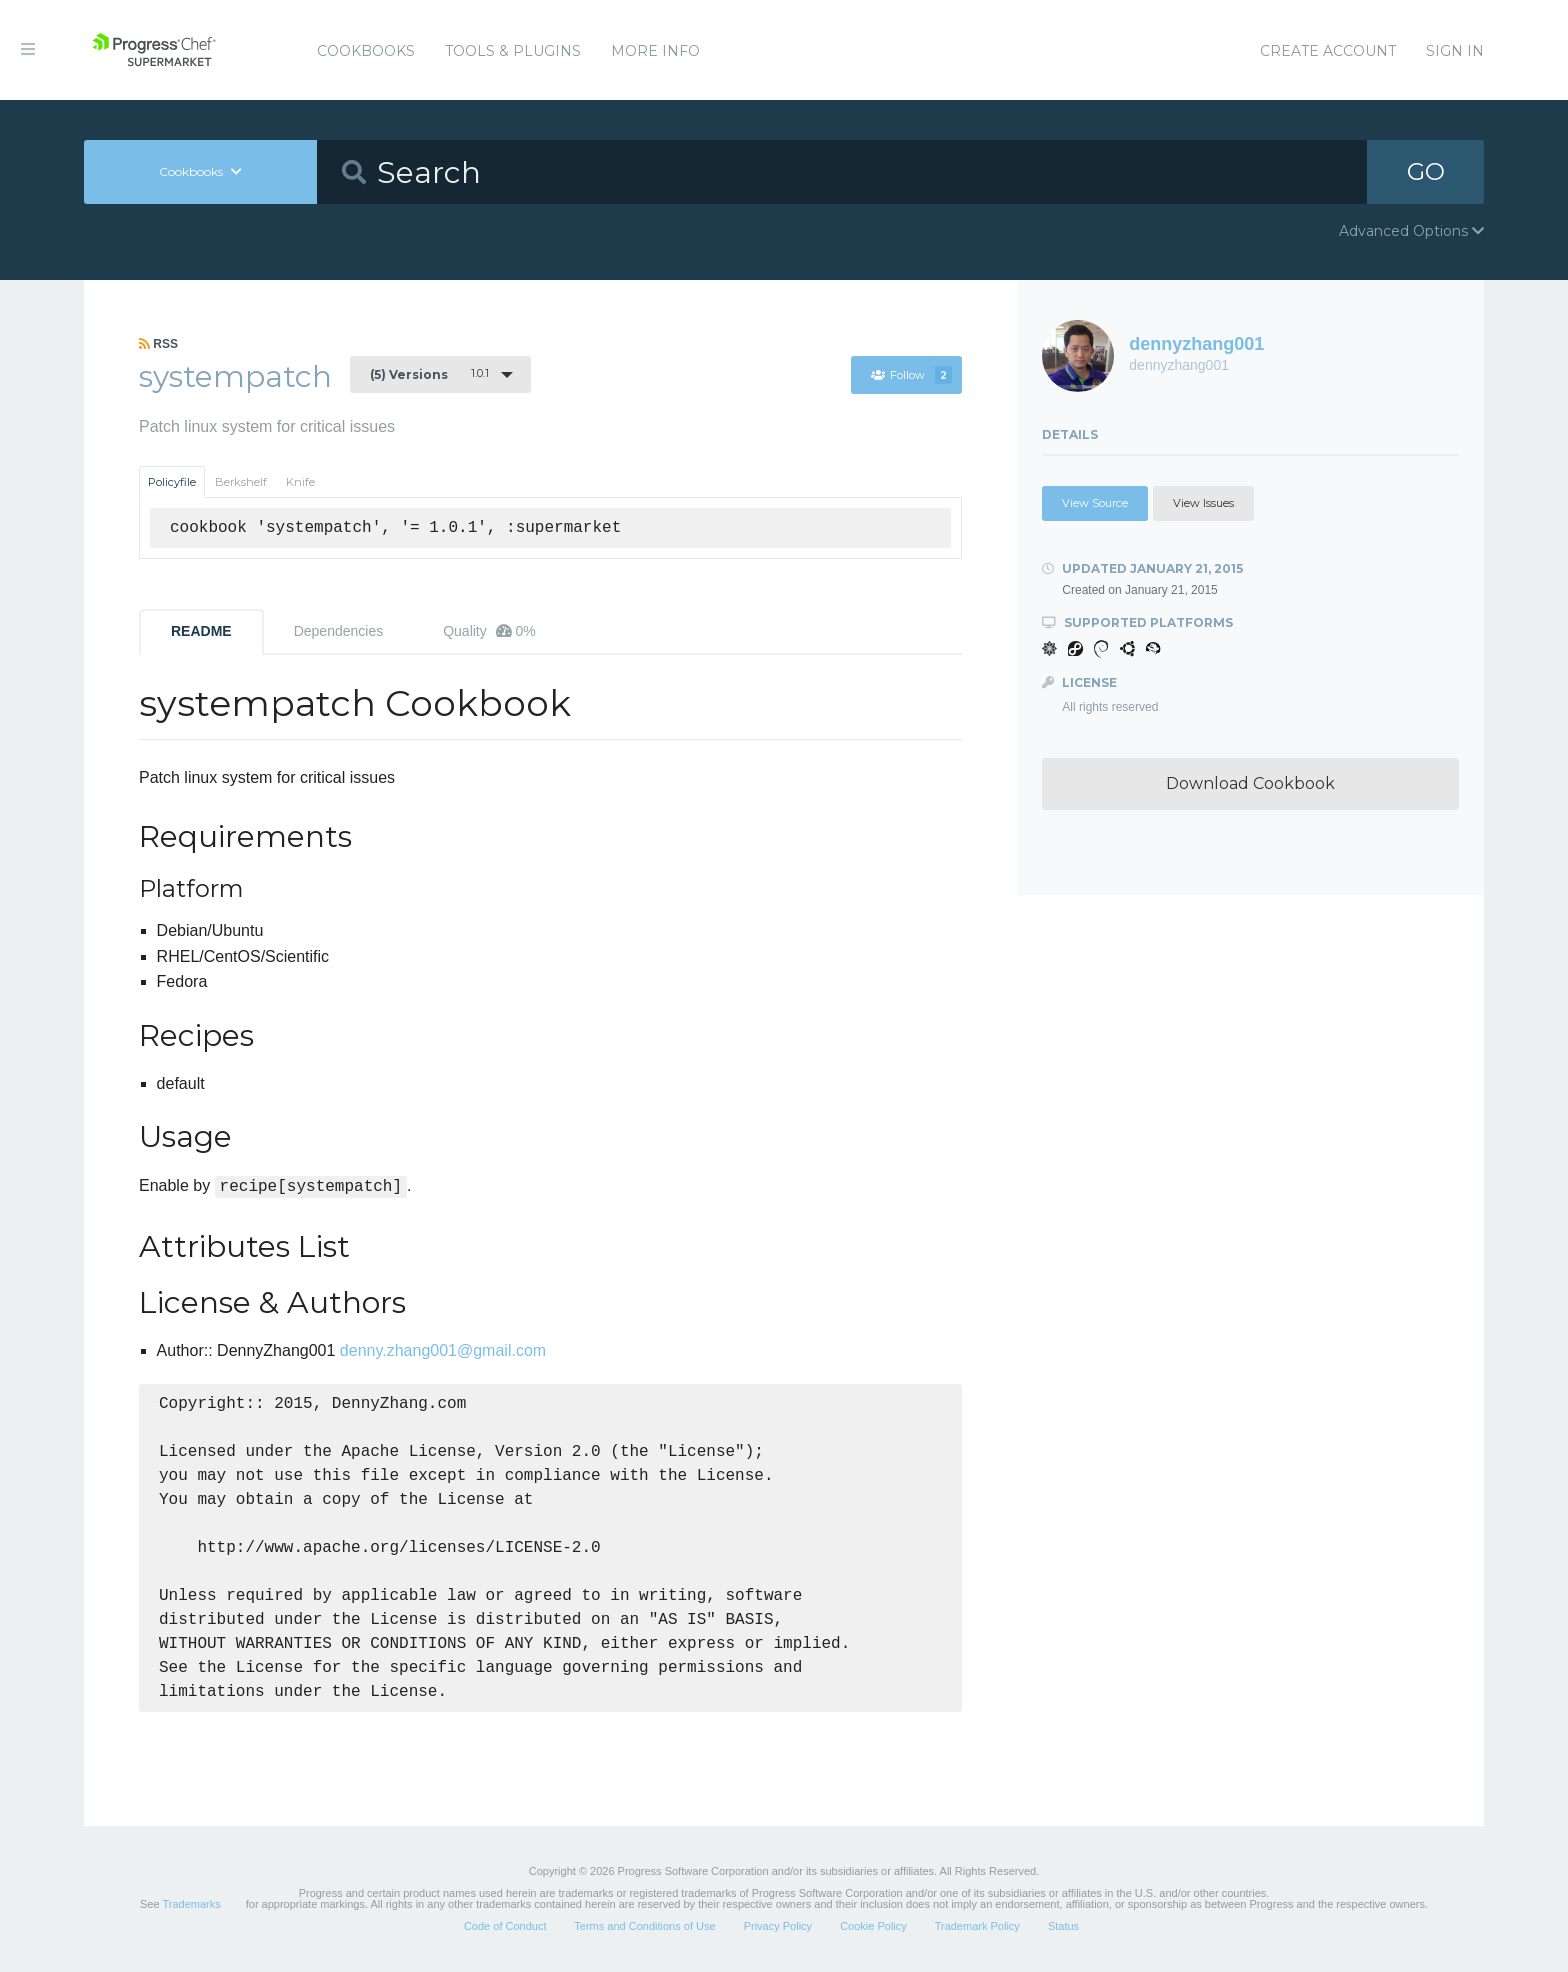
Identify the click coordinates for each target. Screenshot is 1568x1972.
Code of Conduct (505, 1926)
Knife (300, 482)
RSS (158, 344)
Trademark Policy (977, 1926)
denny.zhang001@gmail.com (443, 1350)
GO (1426, 171)
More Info (655, 51)
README (201, 631)
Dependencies (339, 631)
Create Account (1328, 51)
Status (1063, 1926)
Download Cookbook (1250, 783)
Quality (489, 631)
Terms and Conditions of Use (644, 1926)
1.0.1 (429, 374)
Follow (911, 375)
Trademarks (191, 1904)
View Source (1095, 503)
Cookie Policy (873, 1926)
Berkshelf (241, 482)
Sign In (1455, 51)
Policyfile (172, 482)
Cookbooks (366, 51)
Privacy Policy (778, 1926)
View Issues (1203, 503)
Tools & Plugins (513, 51)
